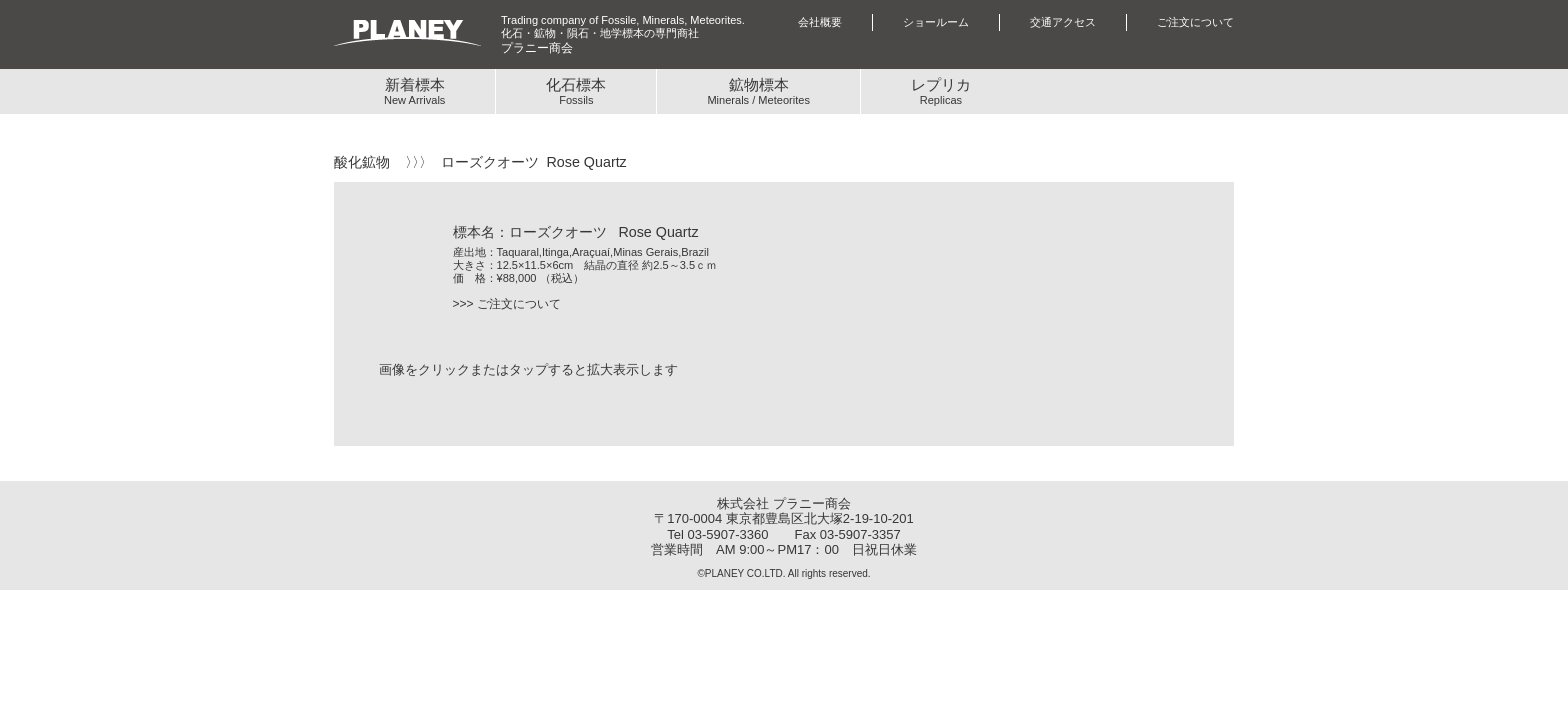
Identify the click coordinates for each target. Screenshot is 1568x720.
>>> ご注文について (507, 304)
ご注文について (1195, 22)
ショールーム (936, 22)
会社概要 (820, 22)
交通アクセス (1063, 22)
